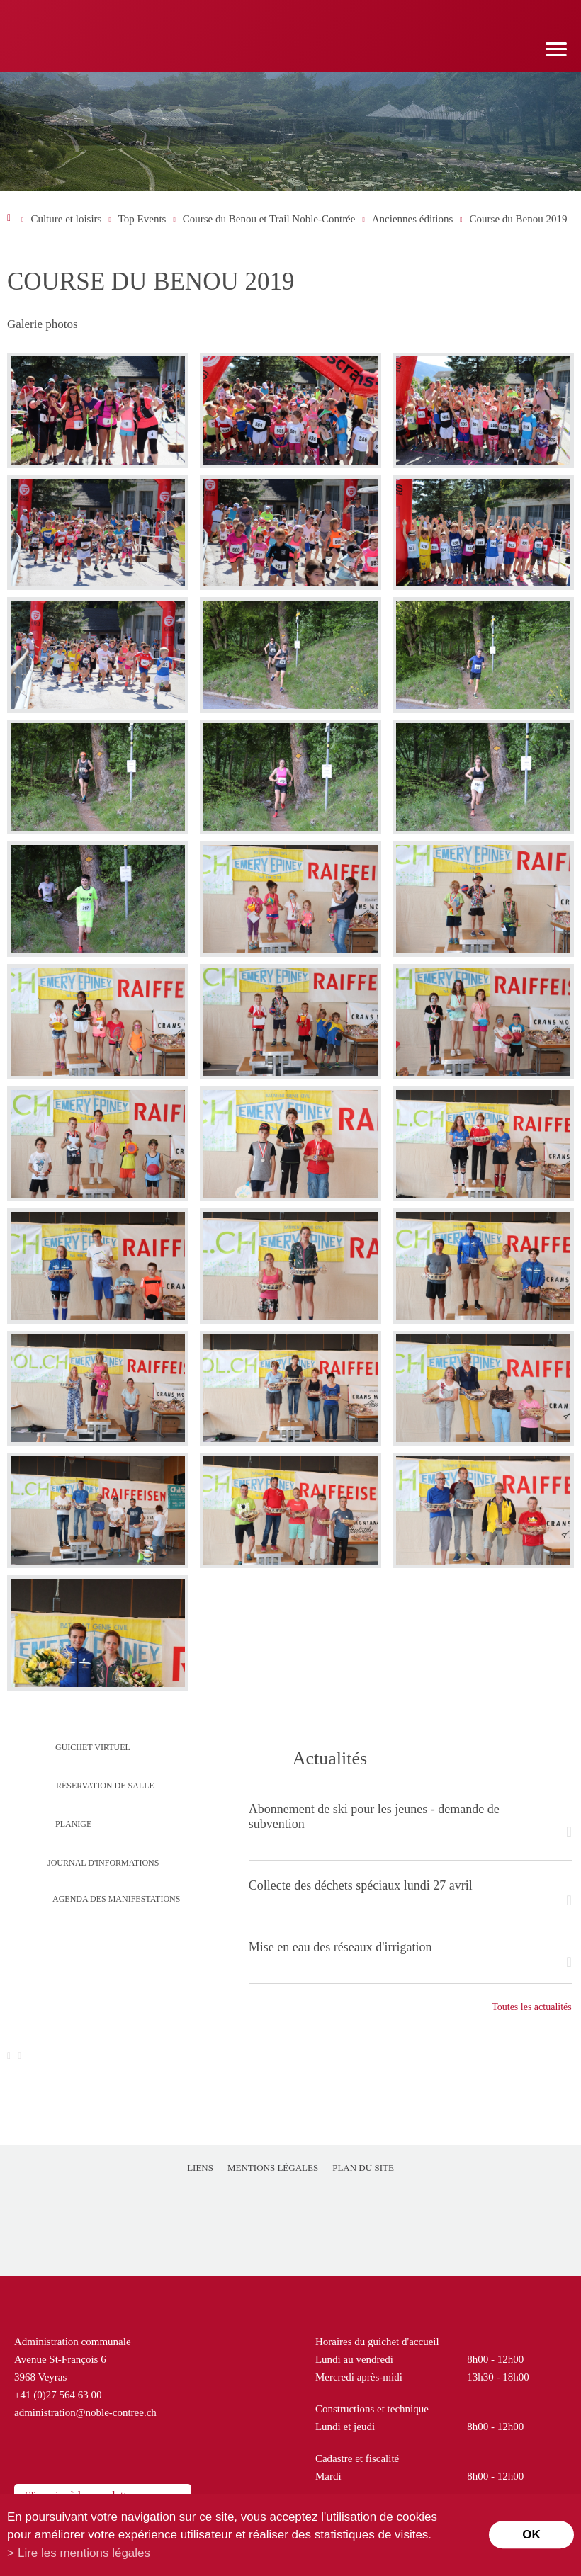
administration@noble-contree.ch (85, 2412)
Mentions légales (272, 2167)
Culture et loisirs (65, 219)
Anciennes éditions (412, 219)
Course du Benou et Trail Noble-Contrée (269, 219)
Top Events (142, 219)
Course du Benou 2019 (519, 219)
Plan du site (363, 2167)
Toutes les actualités (532, 2007)
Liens (200, 2167)
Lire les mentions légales (84, 2553)
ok (531, 2534)
